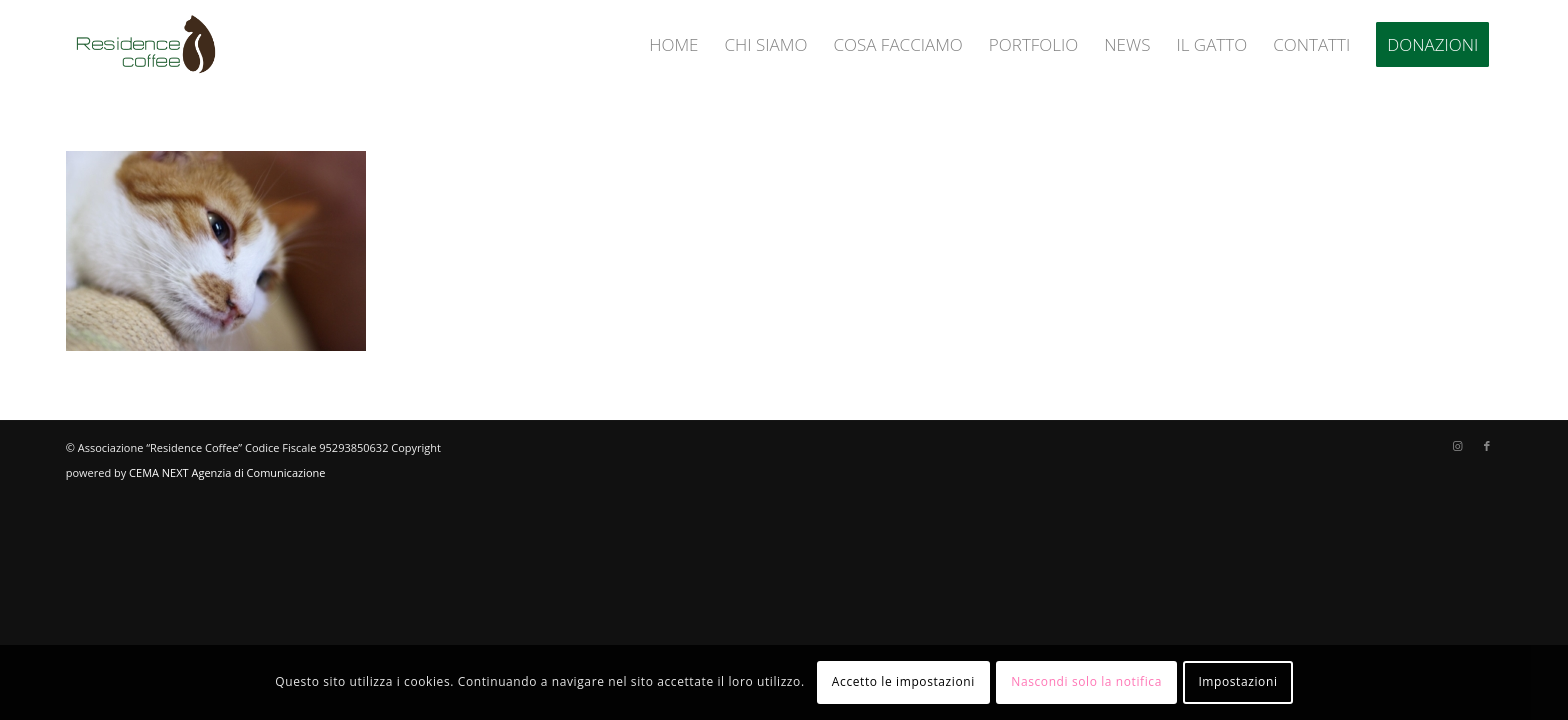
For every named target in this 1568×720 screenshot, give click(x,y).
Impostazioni (1237, 681)
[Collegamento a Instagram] (1457, 446)
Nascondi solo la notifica (1086, 681)
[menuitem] (673, 45)
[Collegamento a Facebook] (1487, 446)
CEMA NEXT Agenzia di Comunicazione (227, 472)
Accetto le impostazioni (903, 681)
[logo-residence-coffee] (146, 45)
